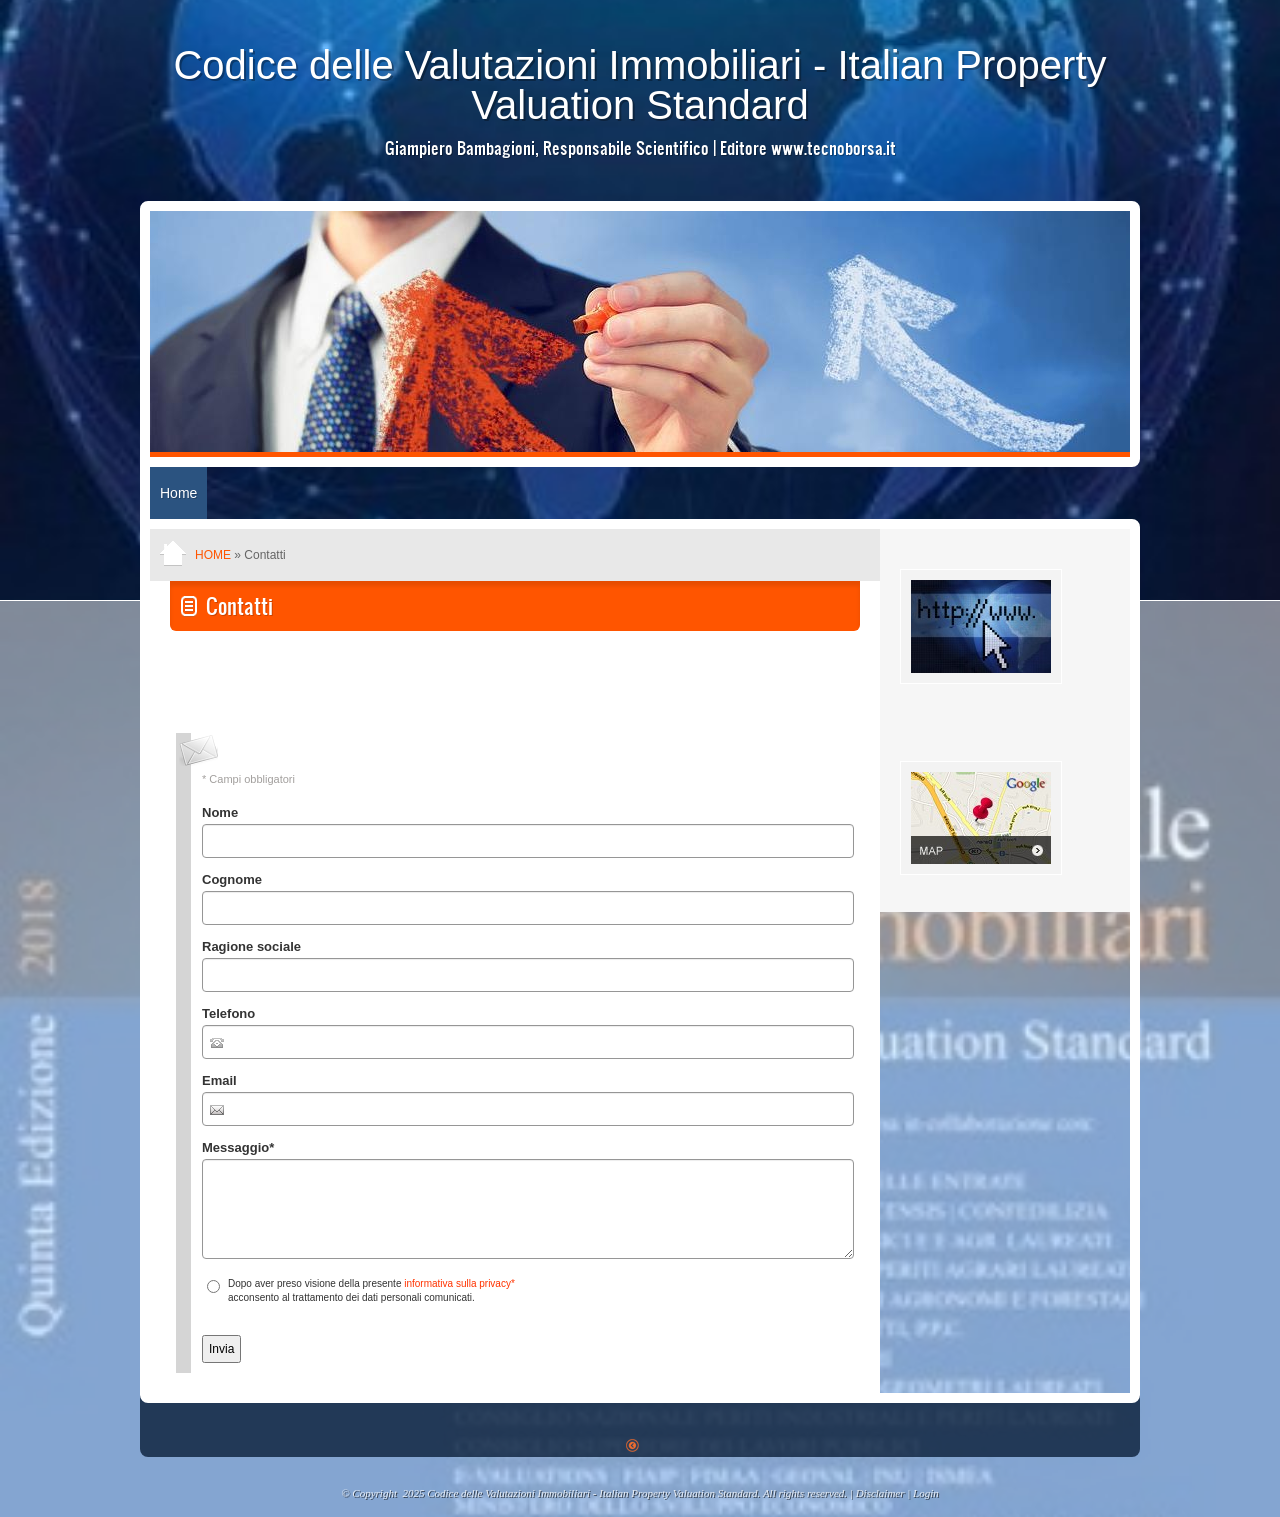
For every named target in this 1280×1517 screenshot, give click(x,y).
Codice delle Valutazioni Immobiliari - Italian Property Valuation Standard (639, 85)
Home (178, 493)
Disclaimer (880, 1493)
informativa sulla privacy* (459, 1283)
